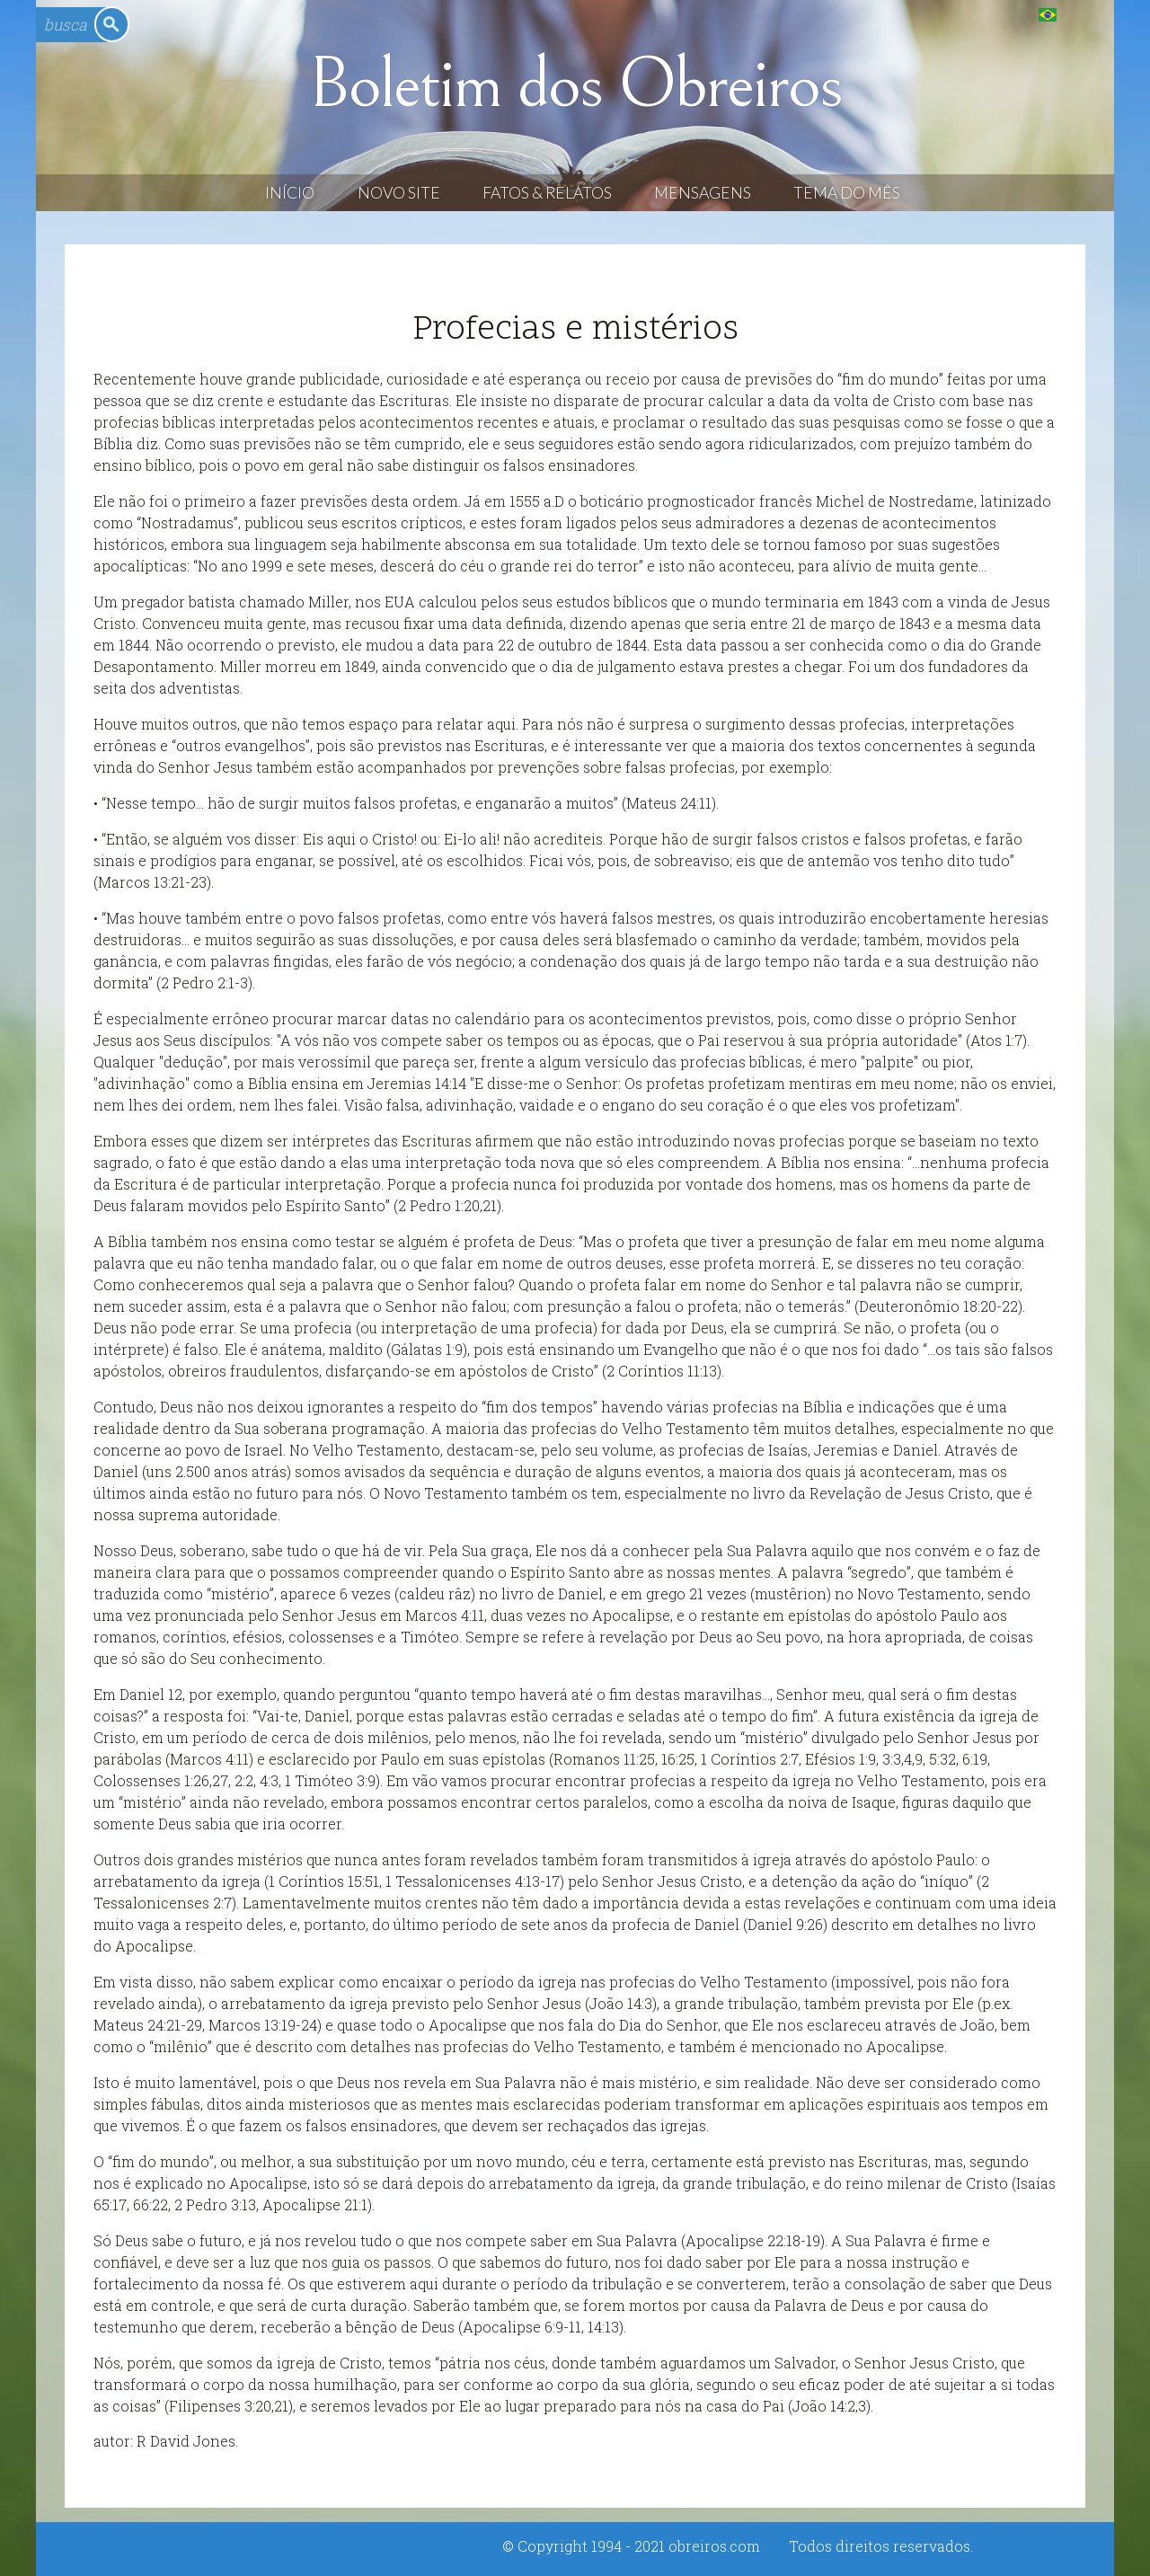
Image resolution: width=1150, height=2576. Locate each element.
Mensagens (702, 192)
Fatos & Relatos (547, 192)
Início (289, 192)
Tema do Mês (846, 192)
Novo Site (399, 192)
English (1083, 14)
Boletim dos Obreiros (575, 84)
